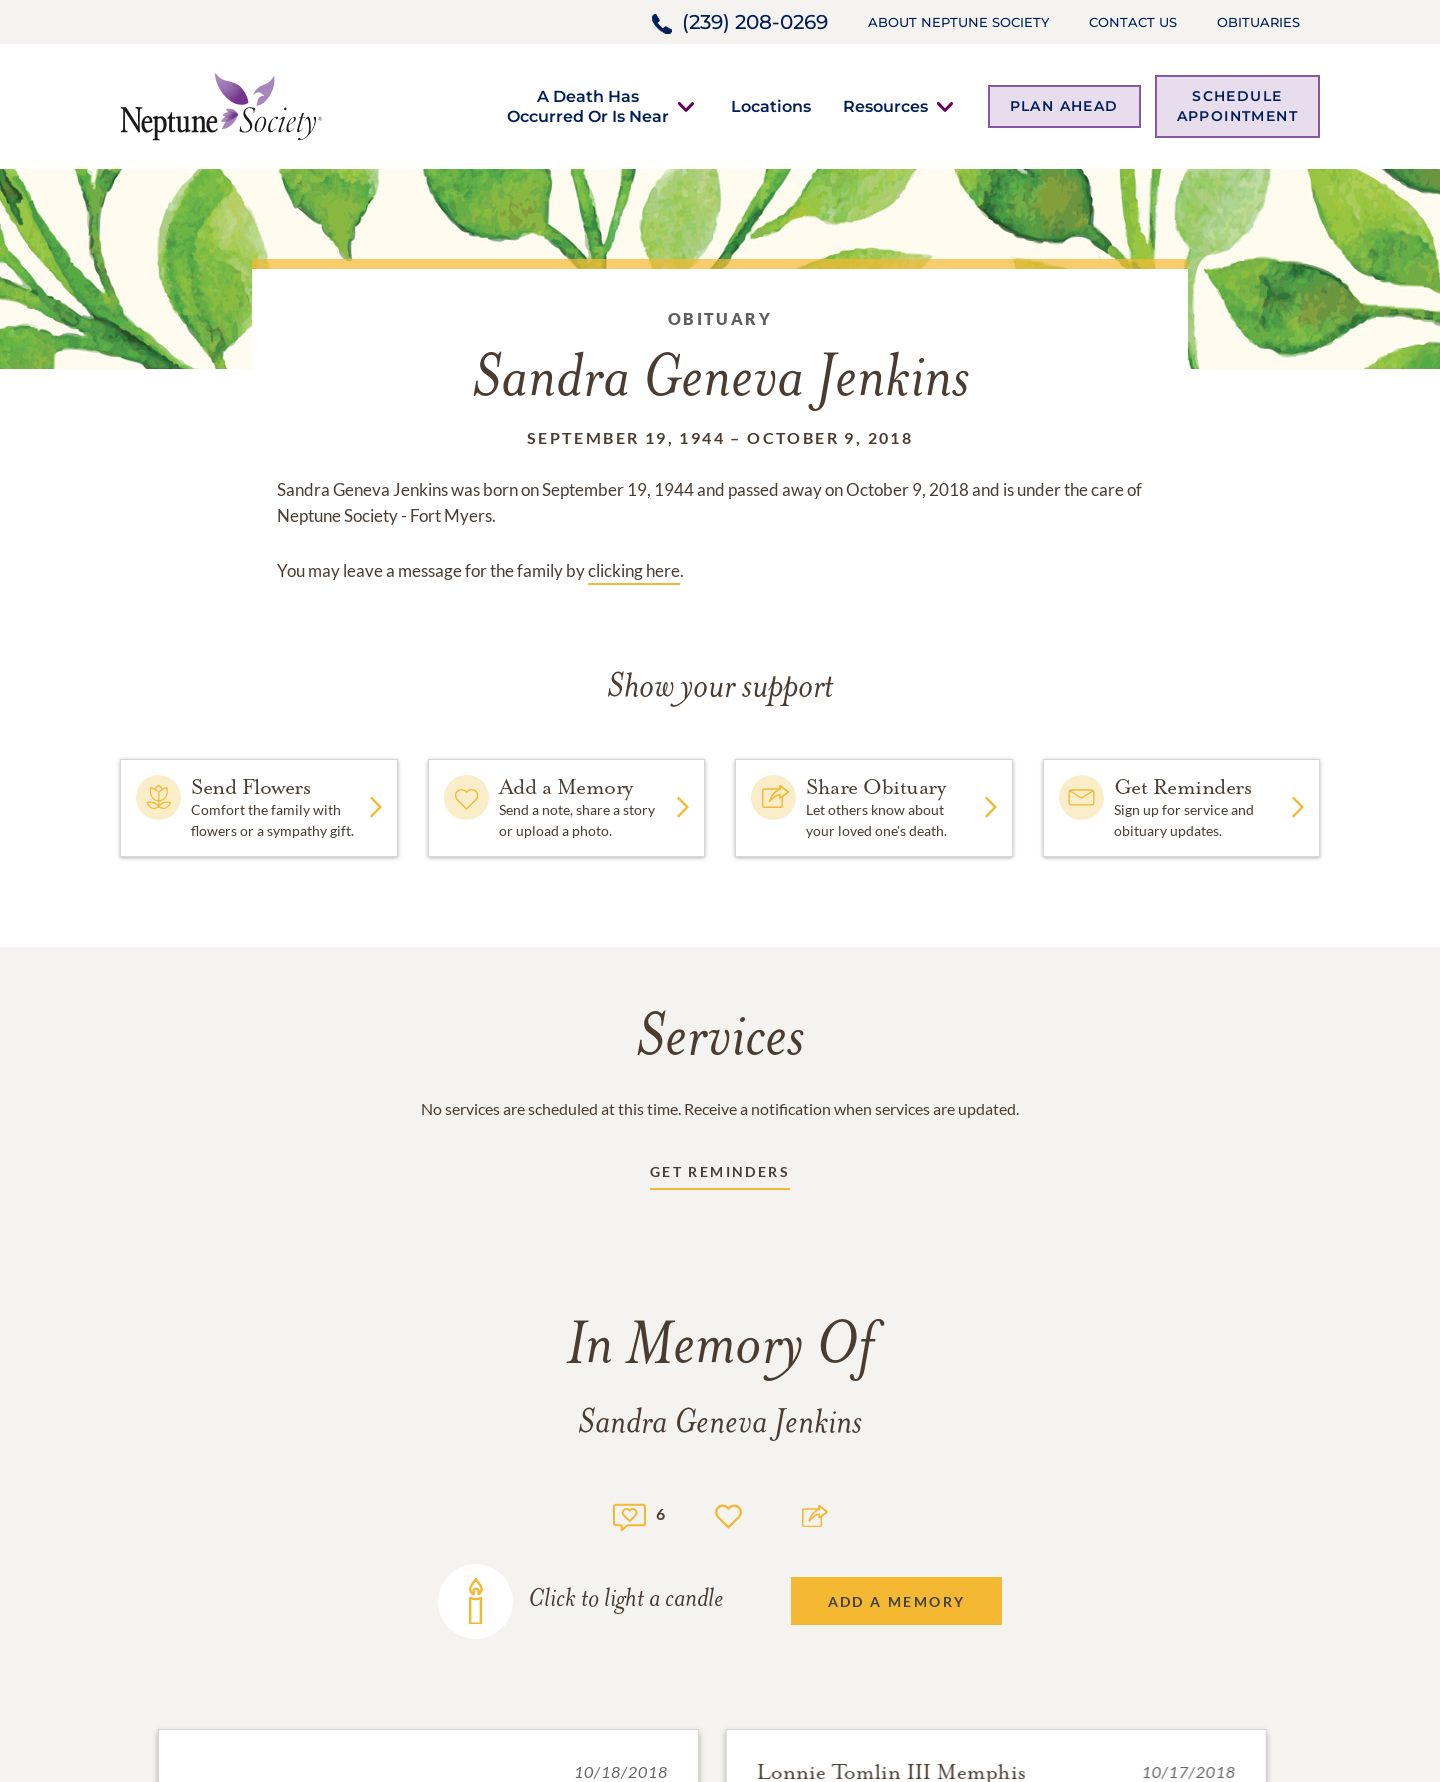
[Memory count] (629, 1514)
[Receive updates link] (720, 1175)
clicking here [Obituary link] (634, 570)
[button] (588, 106)
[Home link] (221, 104)
